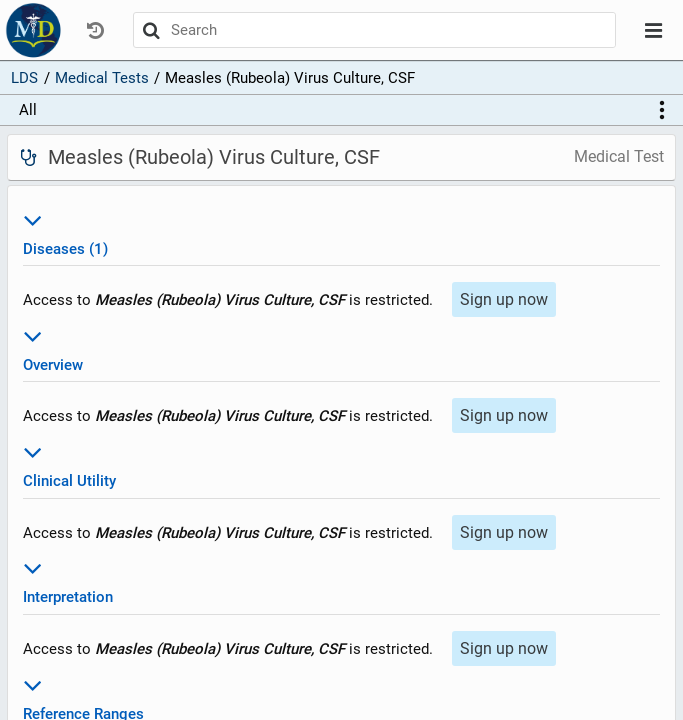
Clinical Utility (341, 463)
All (28, 110)
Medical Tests (102, 78)
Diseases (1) (341, 231)
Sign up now (504, 299)
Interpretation (341, 579)
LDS (24, 78)
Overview (341, 347)
